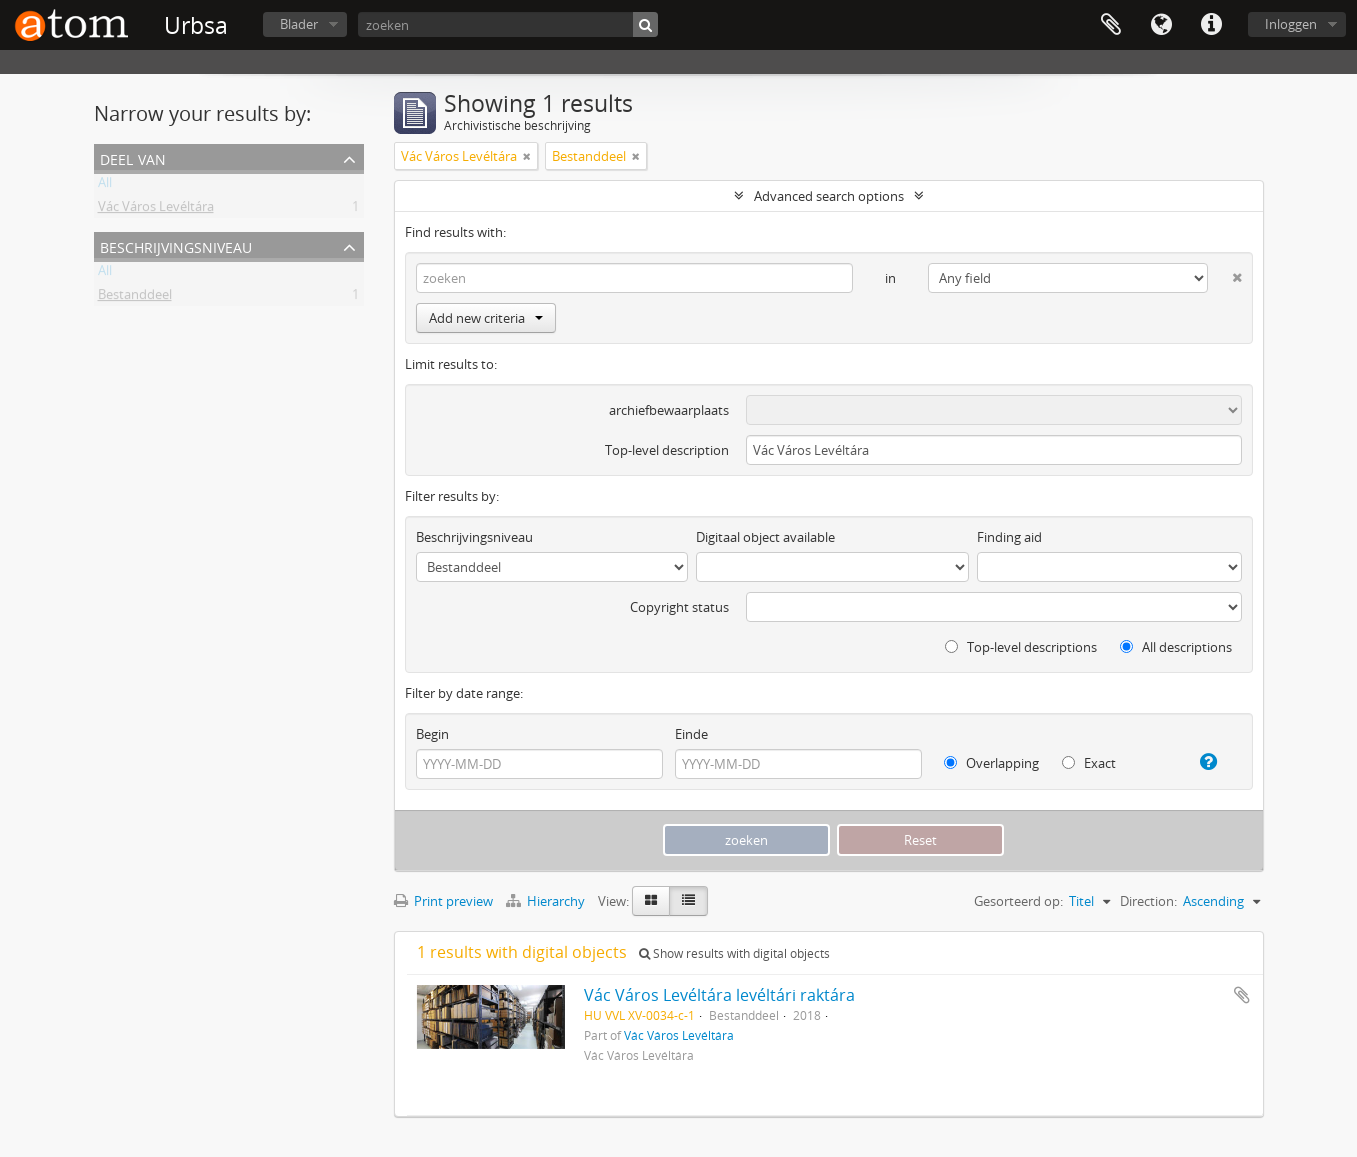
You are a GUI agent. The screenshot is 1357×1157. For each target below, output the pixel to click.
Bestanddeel (135, 298)
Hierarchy (547, 901)
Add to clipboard (1242, 995)
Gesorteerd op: (1018, 901)
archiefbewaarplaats (669, 410)
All (105, 186)
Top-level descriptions (1021, 647)
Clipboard (1111, 25)
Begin (432, 734)
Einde (691, 734)
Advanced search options (829, 196)
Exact (1089, 763)
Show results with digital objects (734, 953)
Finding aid (1009, 537)
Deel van (133, 157)
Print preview (443, 901)
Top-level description (667, 450)
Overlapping (991, 763)
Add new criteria (486, 318)
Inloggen (1291, 24)
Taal (1161, 25)
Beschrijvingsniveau (176, 245)
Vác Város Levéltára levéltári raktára (719, 995)
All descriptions (1176, 647)
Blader (299, 24)
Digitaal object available (765, 537)
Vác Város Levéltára (156, 210)
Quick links (1211, 25)
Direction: (1148, 901)
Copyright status (679, 607)
